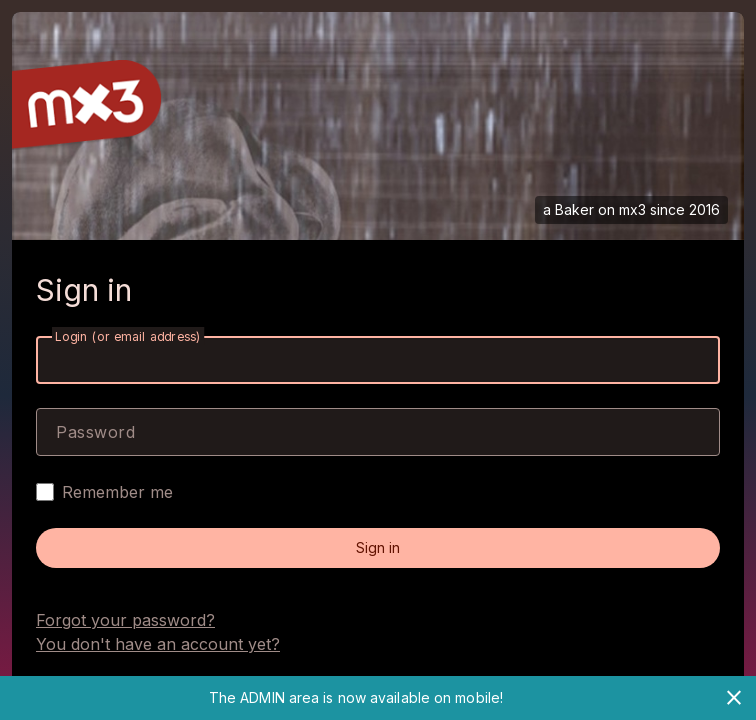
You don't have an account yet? (158, 644)
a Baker (568, 209)
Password (95, 432)
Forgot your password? (125, 620)
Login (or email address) (128, 336)
